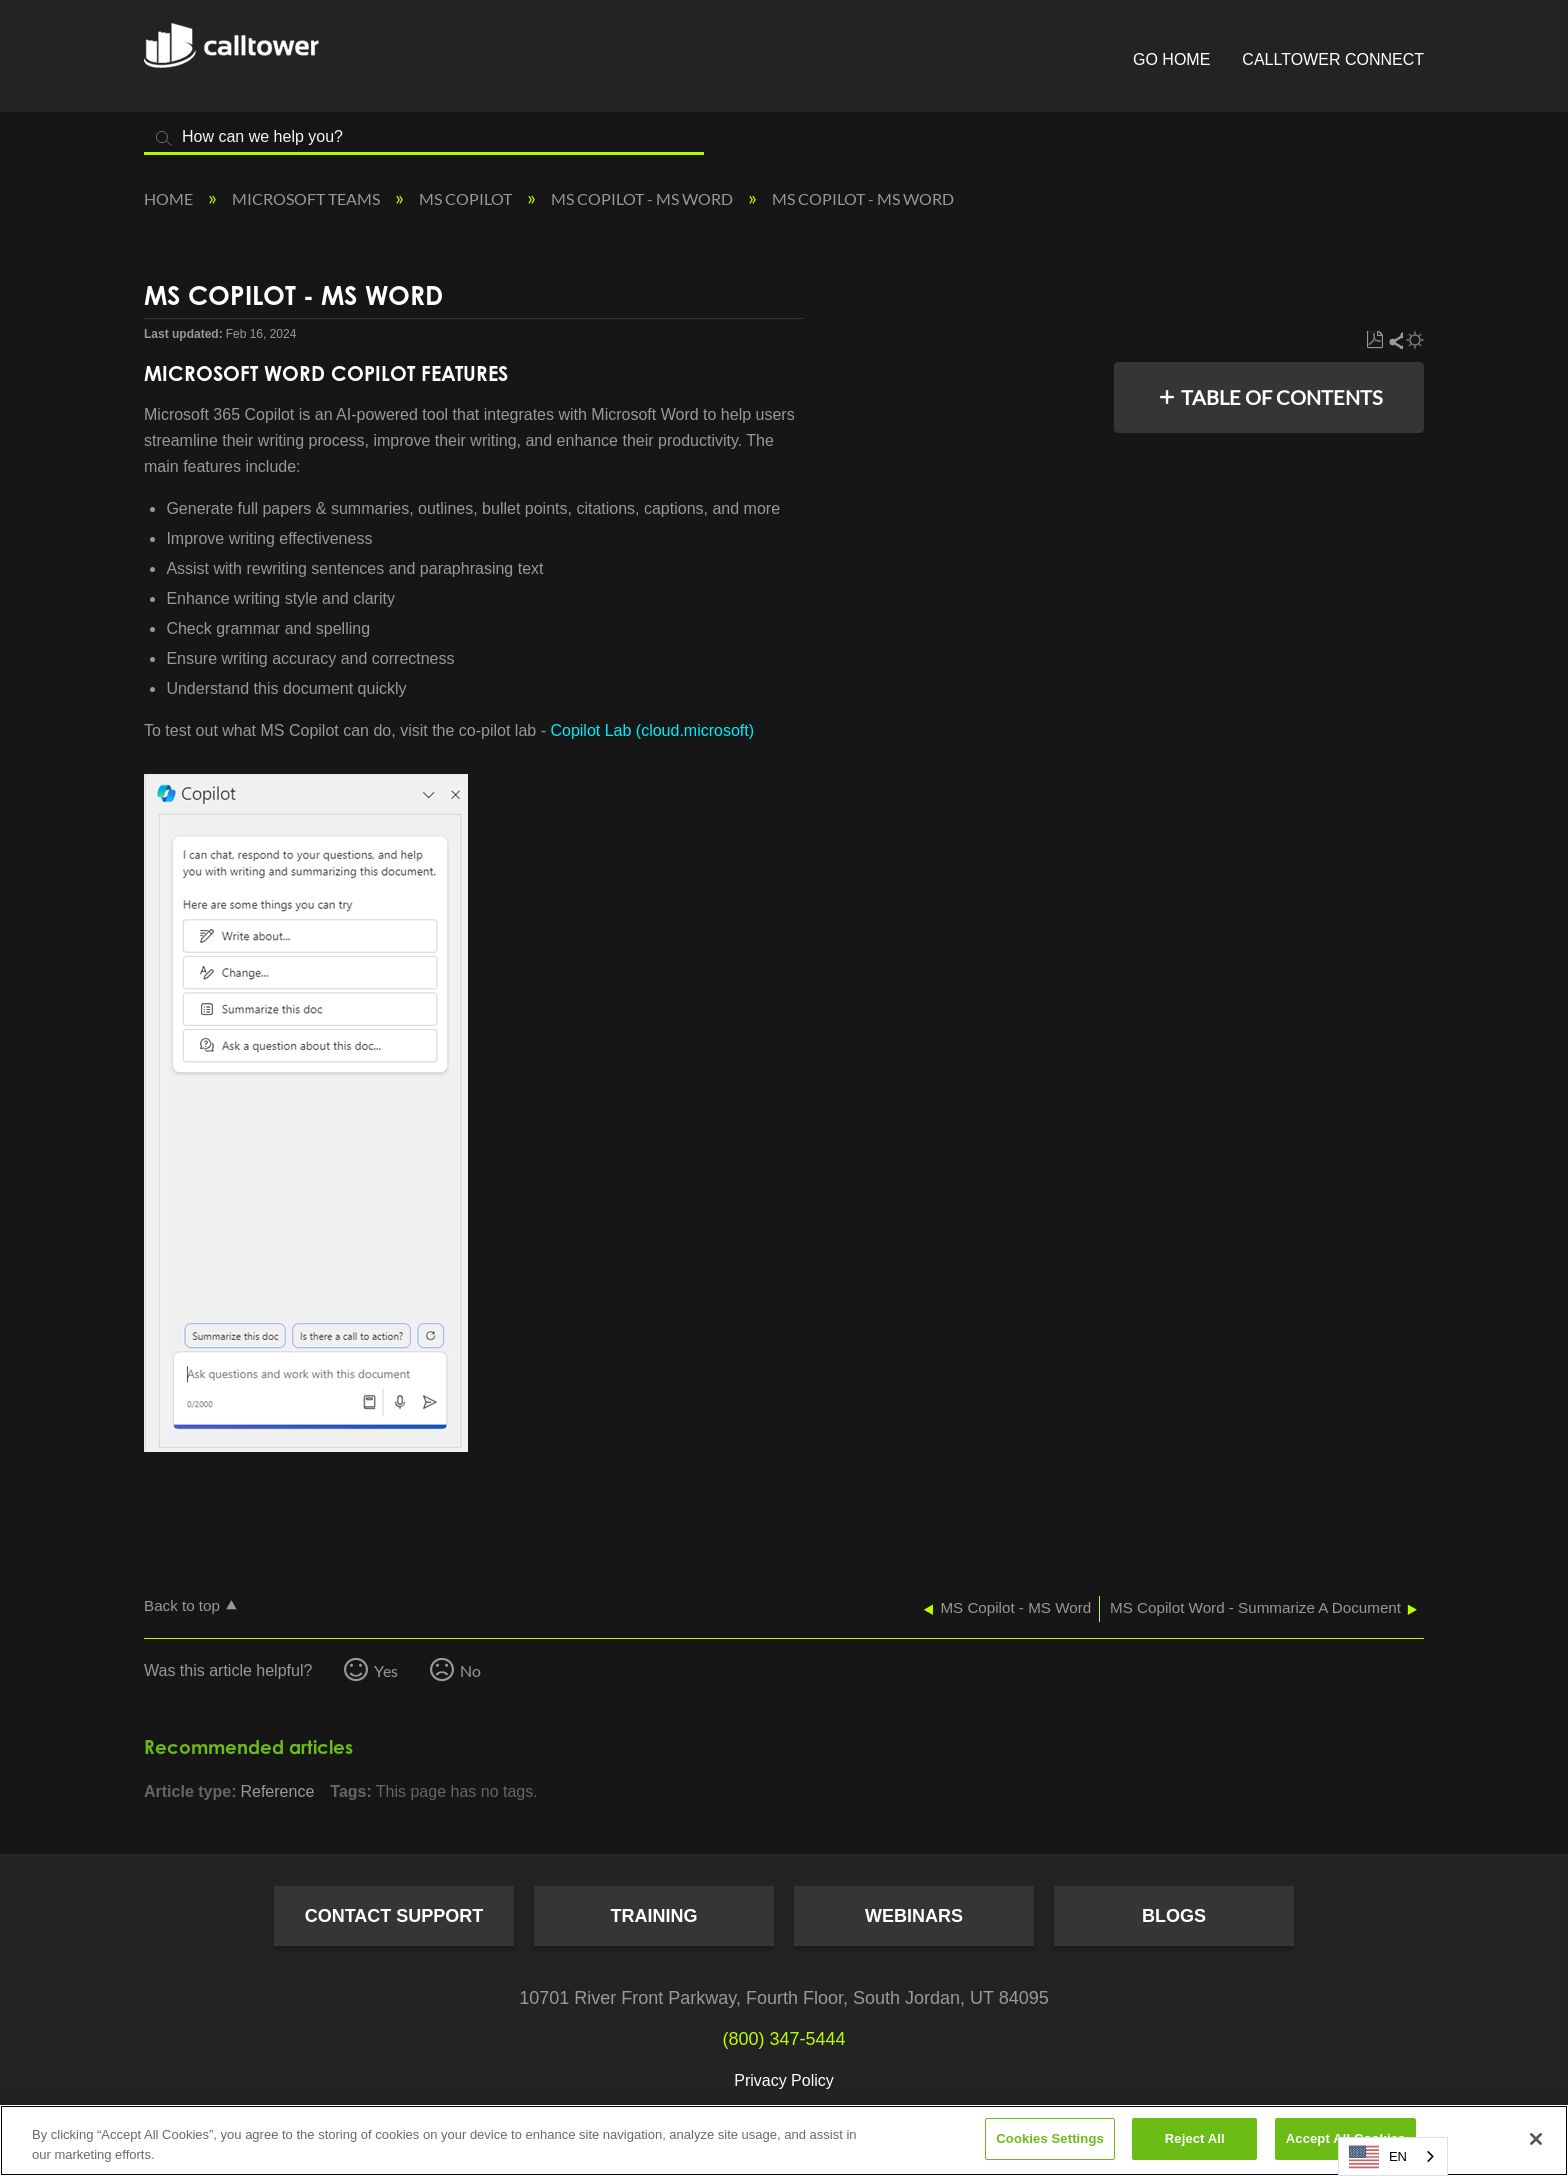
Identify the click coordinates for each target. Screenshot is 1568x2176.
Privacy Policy (784, 2080)
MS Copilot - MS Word (643, 198)
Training (654, 1916)
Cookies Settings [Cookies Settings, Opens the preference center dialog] (1050, 2138)
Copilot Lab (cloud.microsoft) (652, 730)
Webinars (914, 1916)
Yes (386, 1670)
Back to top (182, 1605)
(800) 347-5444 (783, 2039)
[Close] (1536, 2139)
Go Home (1171, 59)
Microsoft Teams (307, 198)
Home (170, 198)
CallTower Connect (1333, 59)
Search (164, 138)
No (470, 1670)
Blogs (1174, 1916)
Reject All (1195, 2138)
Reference (277, 1791)
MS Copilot (467, 198)
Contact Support (394, 1916)
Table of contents (1282, 397)
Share (1395, 340)
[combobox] (1393, 2156)
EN (1378, 2157)
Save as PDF (1374, 340)
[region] (784, 2140)
